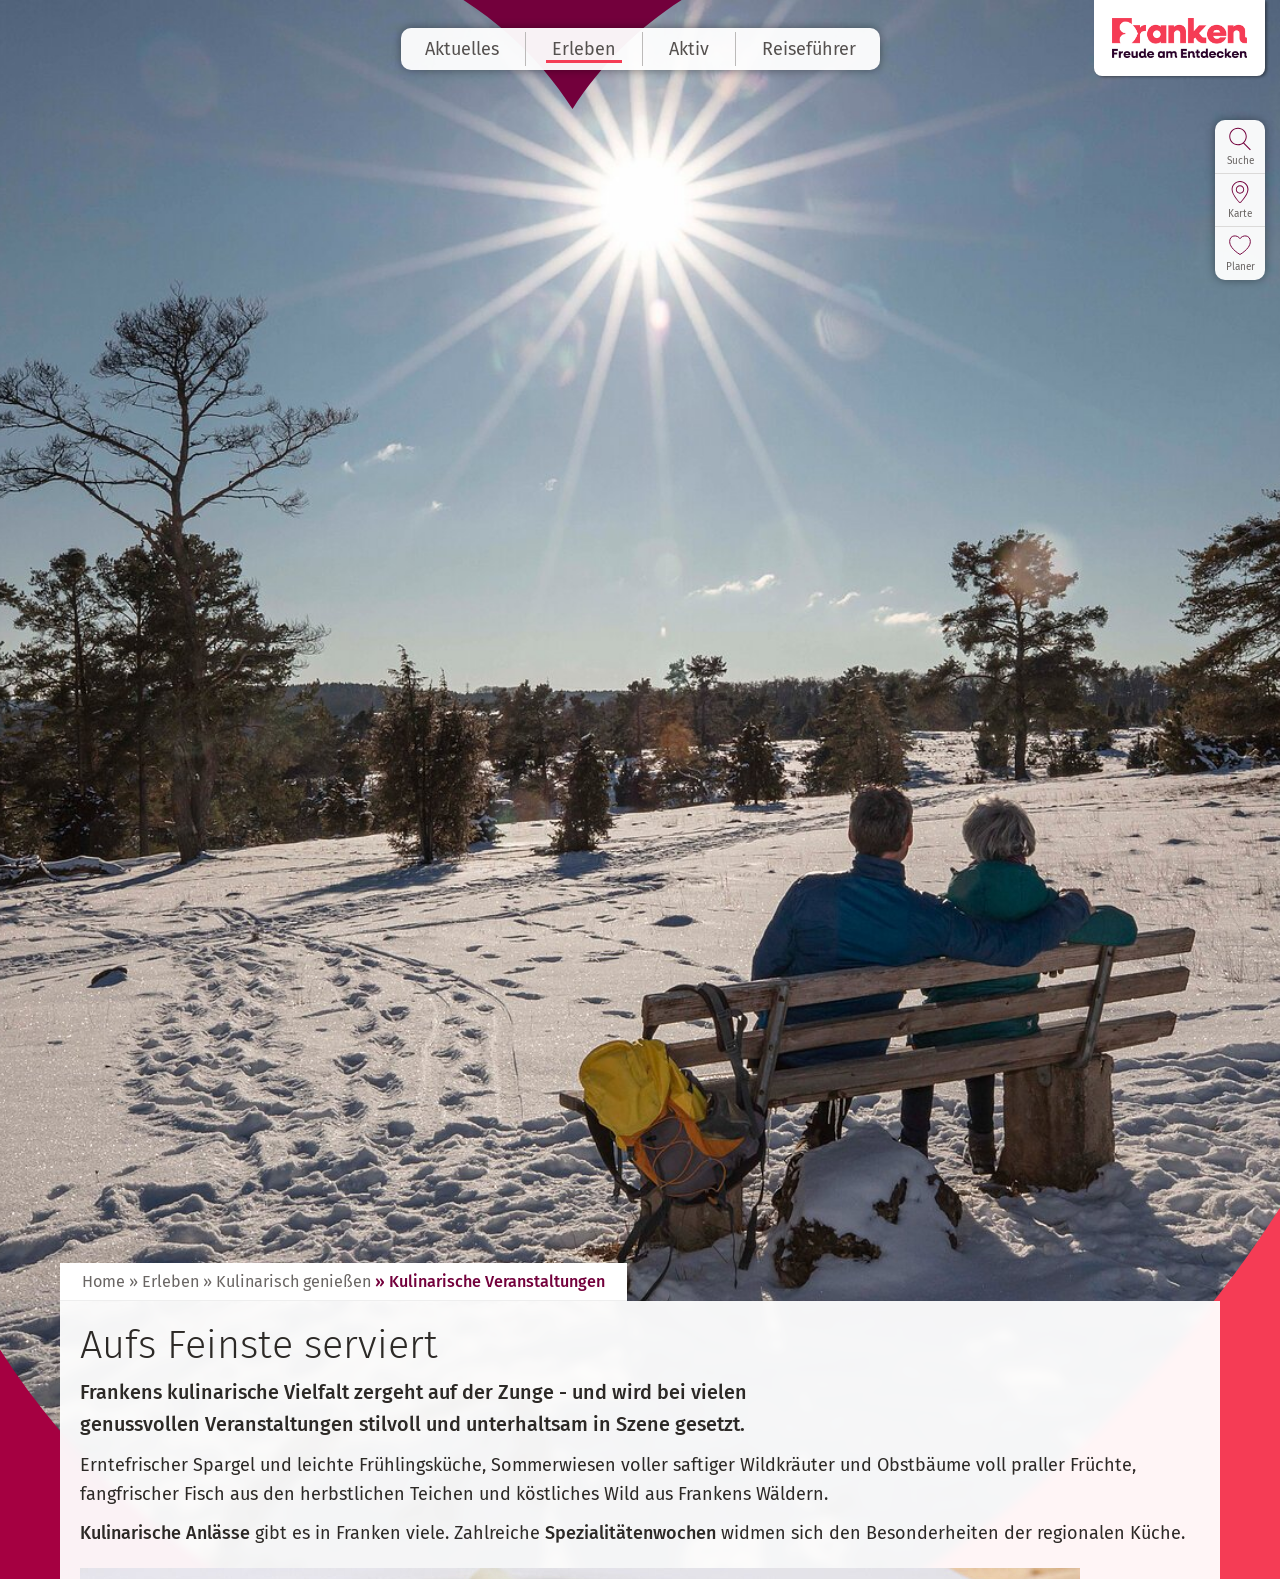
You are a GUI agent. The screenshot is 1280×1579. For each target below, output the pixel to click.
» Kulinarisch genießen (287, 1281)
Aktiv (689, 49)
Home (103, 1281)
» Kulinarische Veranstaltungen (490, 1281)
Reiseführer (809, 49)
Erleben (584, 49)
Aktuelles (462, 49)
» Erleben (164, 1281)
